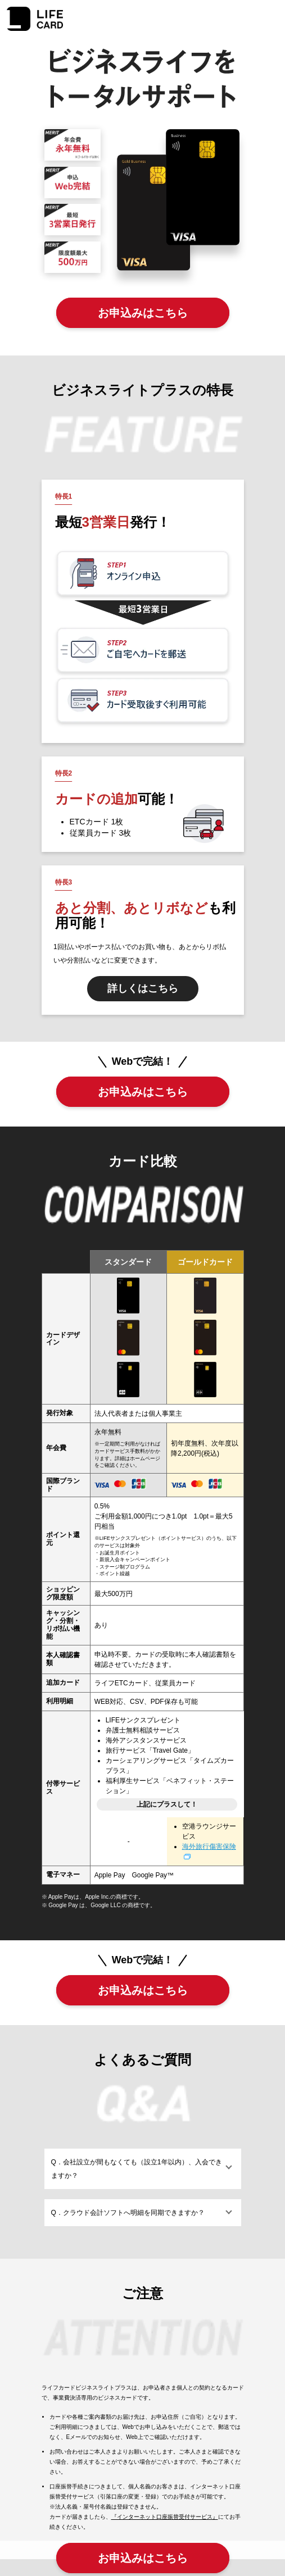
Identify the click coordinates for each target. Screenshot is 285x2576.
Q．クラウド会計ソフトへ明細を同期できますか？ (128, 2213)
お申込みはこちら (143, 313)
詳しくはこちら (142, 988)
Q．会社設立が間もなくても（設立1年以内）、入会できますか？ (136, 2169)
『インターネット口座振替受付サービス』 (164, 2517)
